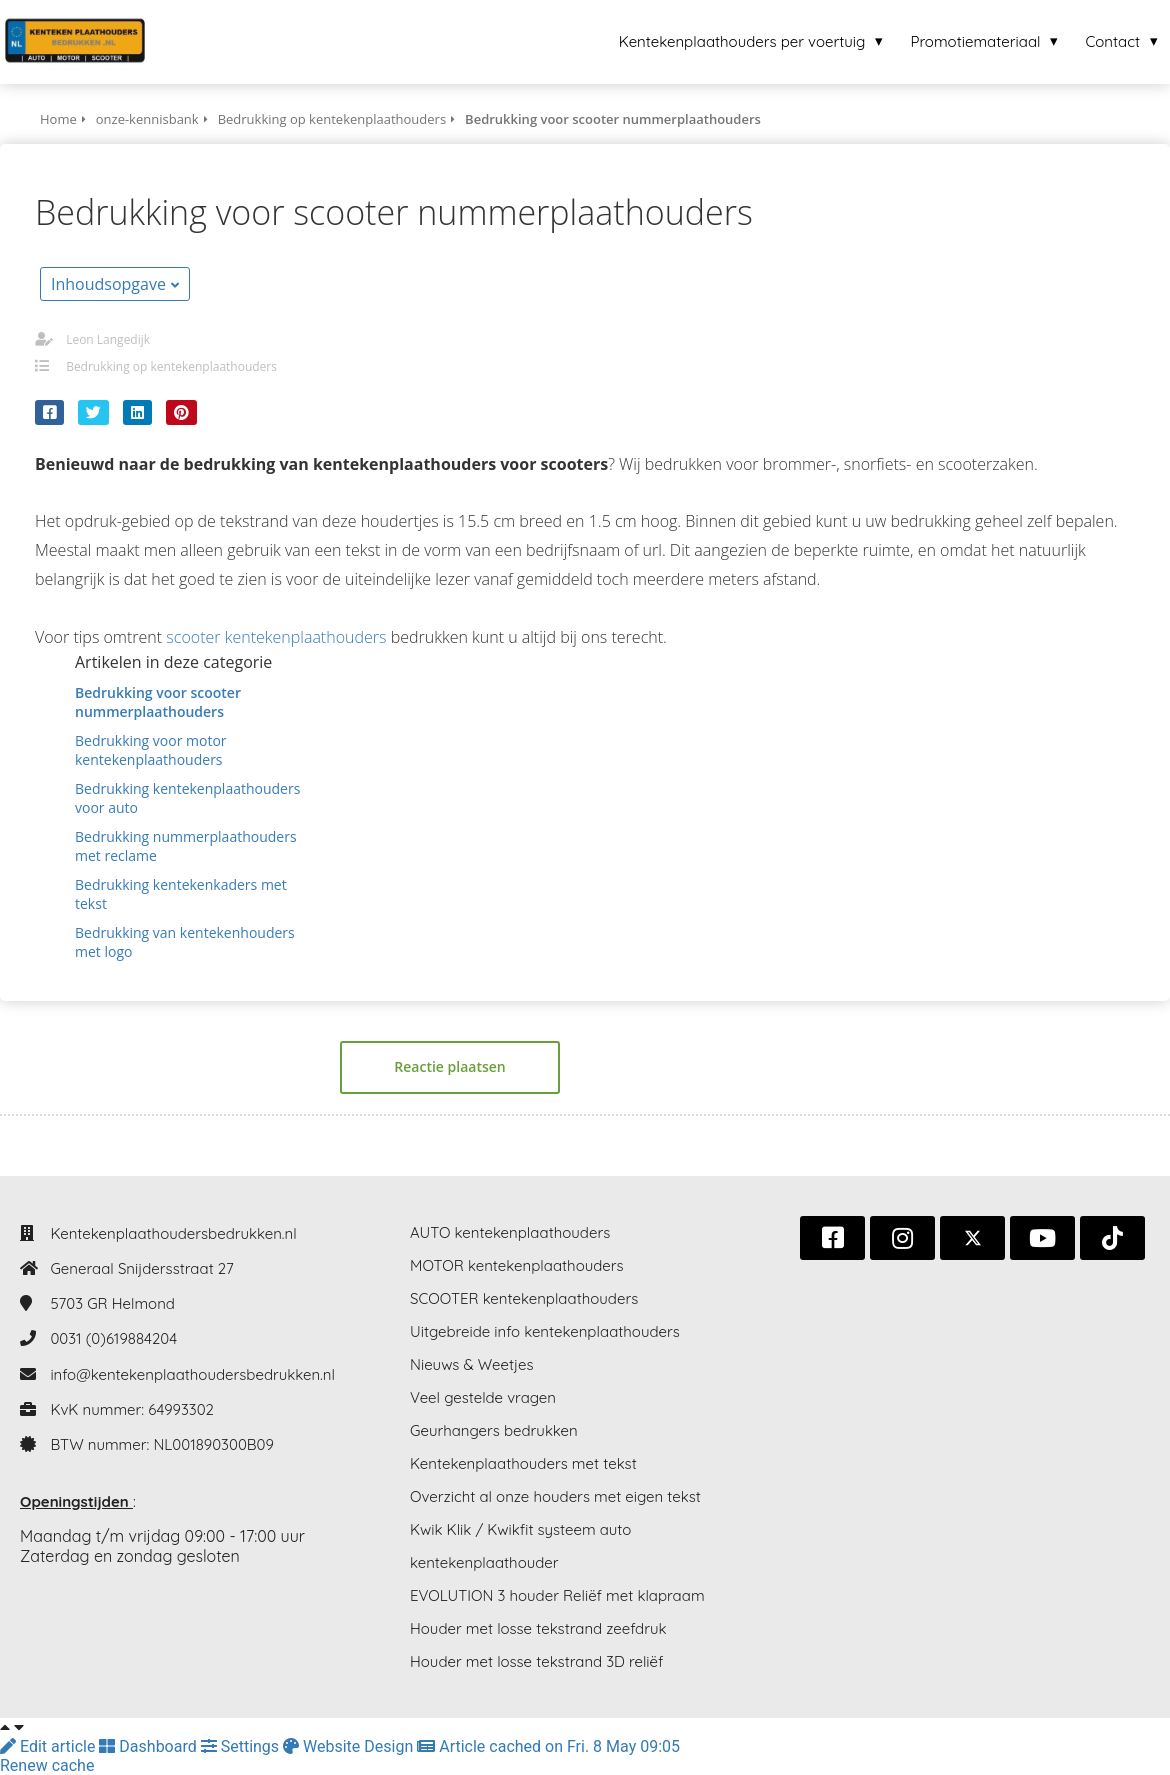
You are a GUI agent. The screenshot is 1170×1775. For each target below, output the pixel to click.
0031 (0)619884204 (113, 1338)
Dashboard (149, 1746)
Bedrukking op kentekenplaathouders (171, 366)
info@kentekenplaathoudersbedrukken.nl (192, 1374)
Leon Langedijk (108, 339)
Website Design (350, 1746)
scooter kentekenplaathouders (276, 637)
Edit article (49, 1746)
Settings (242, 1746)
